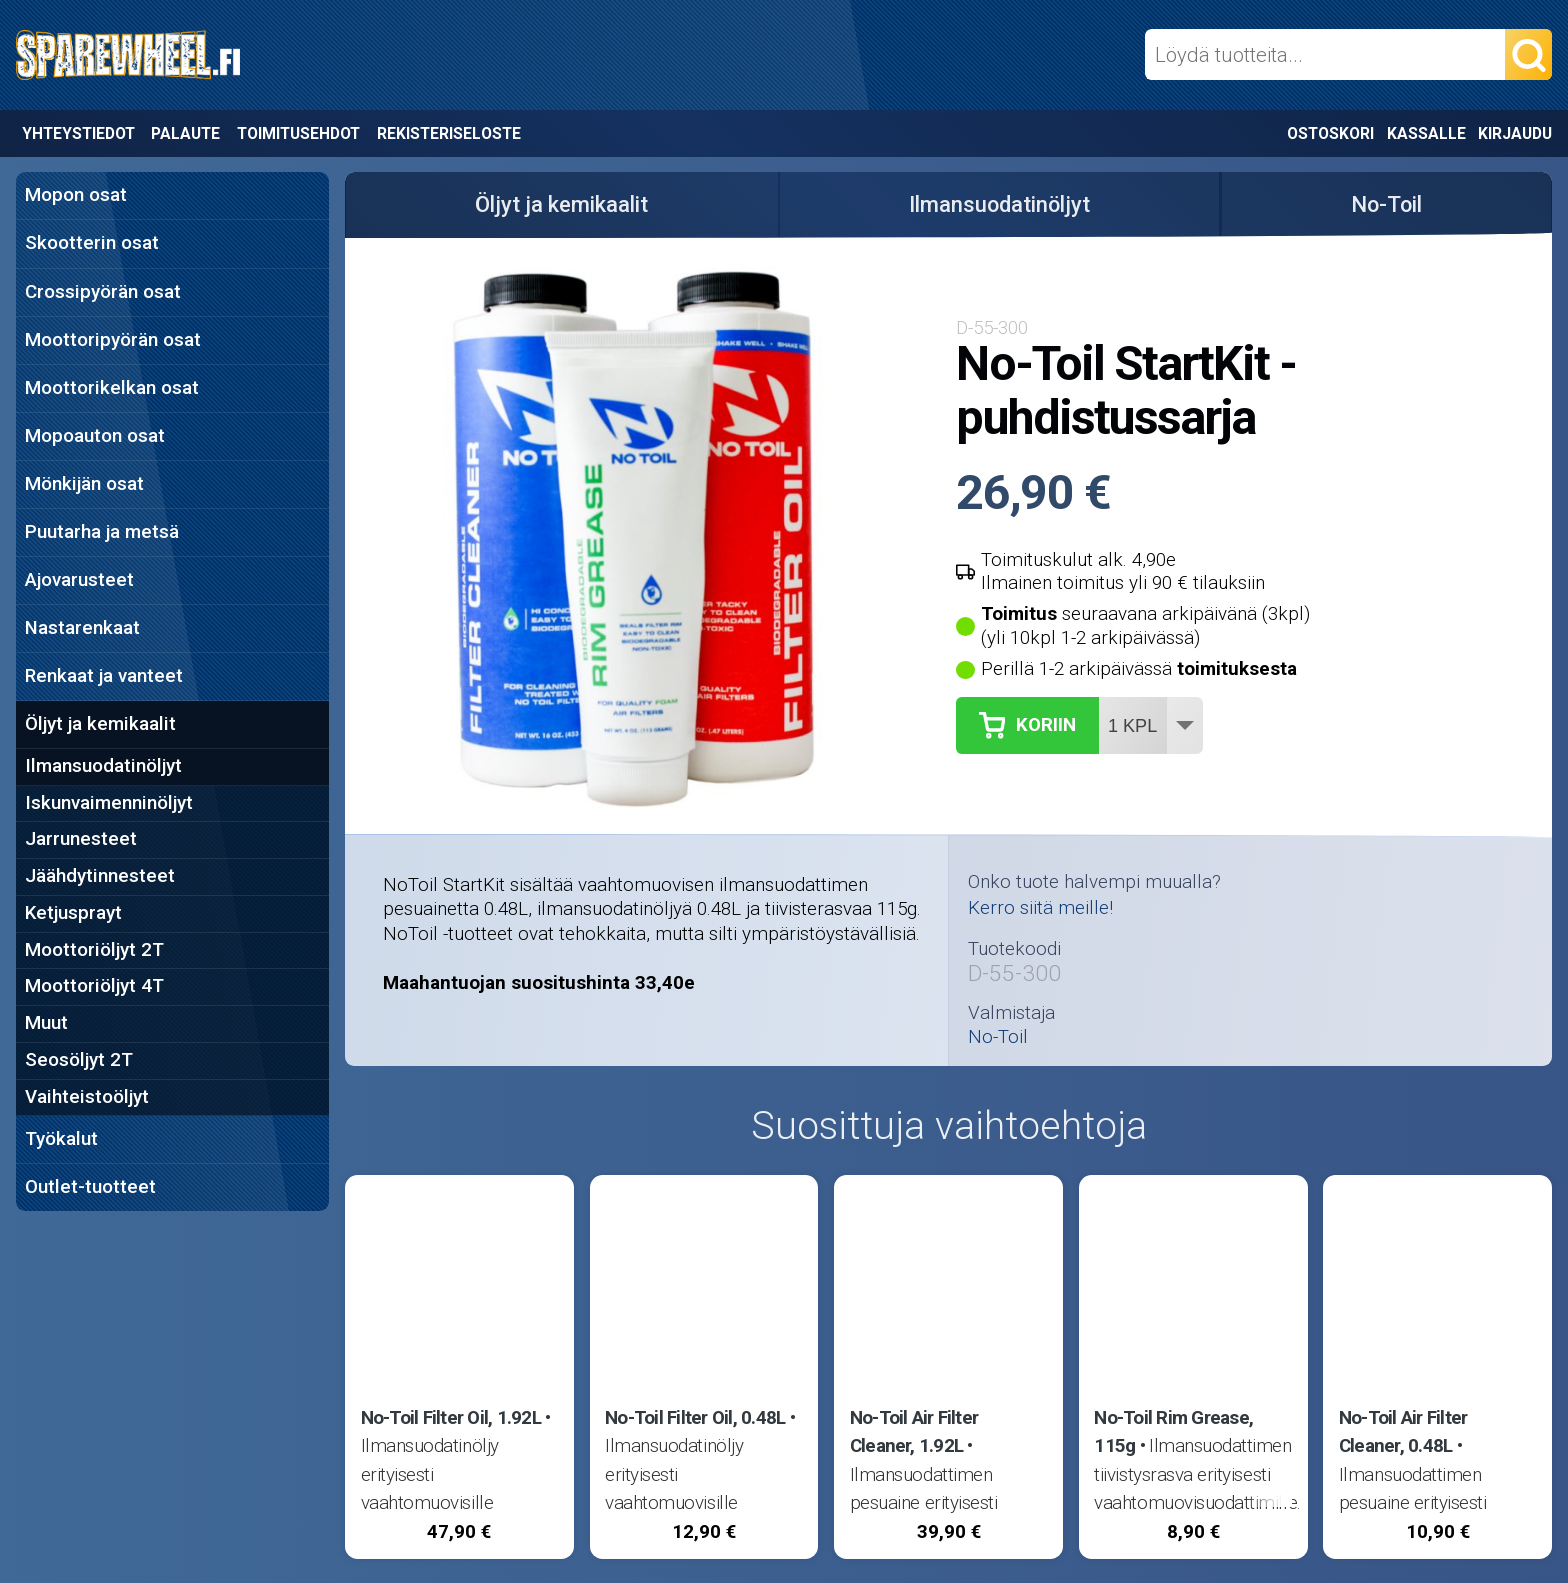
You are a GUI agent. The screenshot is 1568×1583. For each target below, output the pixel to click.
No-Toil (1386, 204)
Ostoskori (1330, 133)
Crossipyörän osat (103, 292)
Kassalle (1426, 133)
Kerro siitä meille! (1040, 908)
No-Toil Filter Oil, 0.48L (695, 1418)
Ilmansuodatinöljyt (103, 766)
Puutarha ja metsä (102, 532)
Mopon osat (76, 195)
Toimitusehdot (298, 133)
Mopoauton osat (95, 436)
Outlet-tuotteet (90, 1187)
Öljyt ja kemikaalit (100, 724)
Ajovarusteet (79, 580)
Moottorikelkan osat (112, 388)
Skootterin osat (92, 243)
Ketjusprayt (73, 913)
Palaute (185, 133)
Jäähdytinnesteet (100, 876)
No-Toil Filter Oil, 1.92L (451, 1418)
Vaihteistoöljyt (87, 1097)
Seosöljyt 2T (79, 1060)
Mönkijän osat (84, 484)
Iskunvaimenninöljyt (109, 803)
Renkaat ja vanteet (104, 676)
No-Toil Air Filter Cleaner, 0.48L (1403, 1432)
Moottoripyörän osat (113, 340)
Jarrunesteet (81, 839)
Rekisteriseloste (449, 133)
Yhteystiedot (78, 133)
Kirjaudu (1515, 133)
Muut (46, 1023)
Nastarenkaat (82, 628)
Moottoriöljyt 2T (94, 950)
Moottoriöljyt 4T (94, 986)
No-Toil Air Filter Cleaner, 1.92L (914, 1432)
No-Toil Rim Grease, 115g (1173, 1432)
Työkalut (61, 1139)
